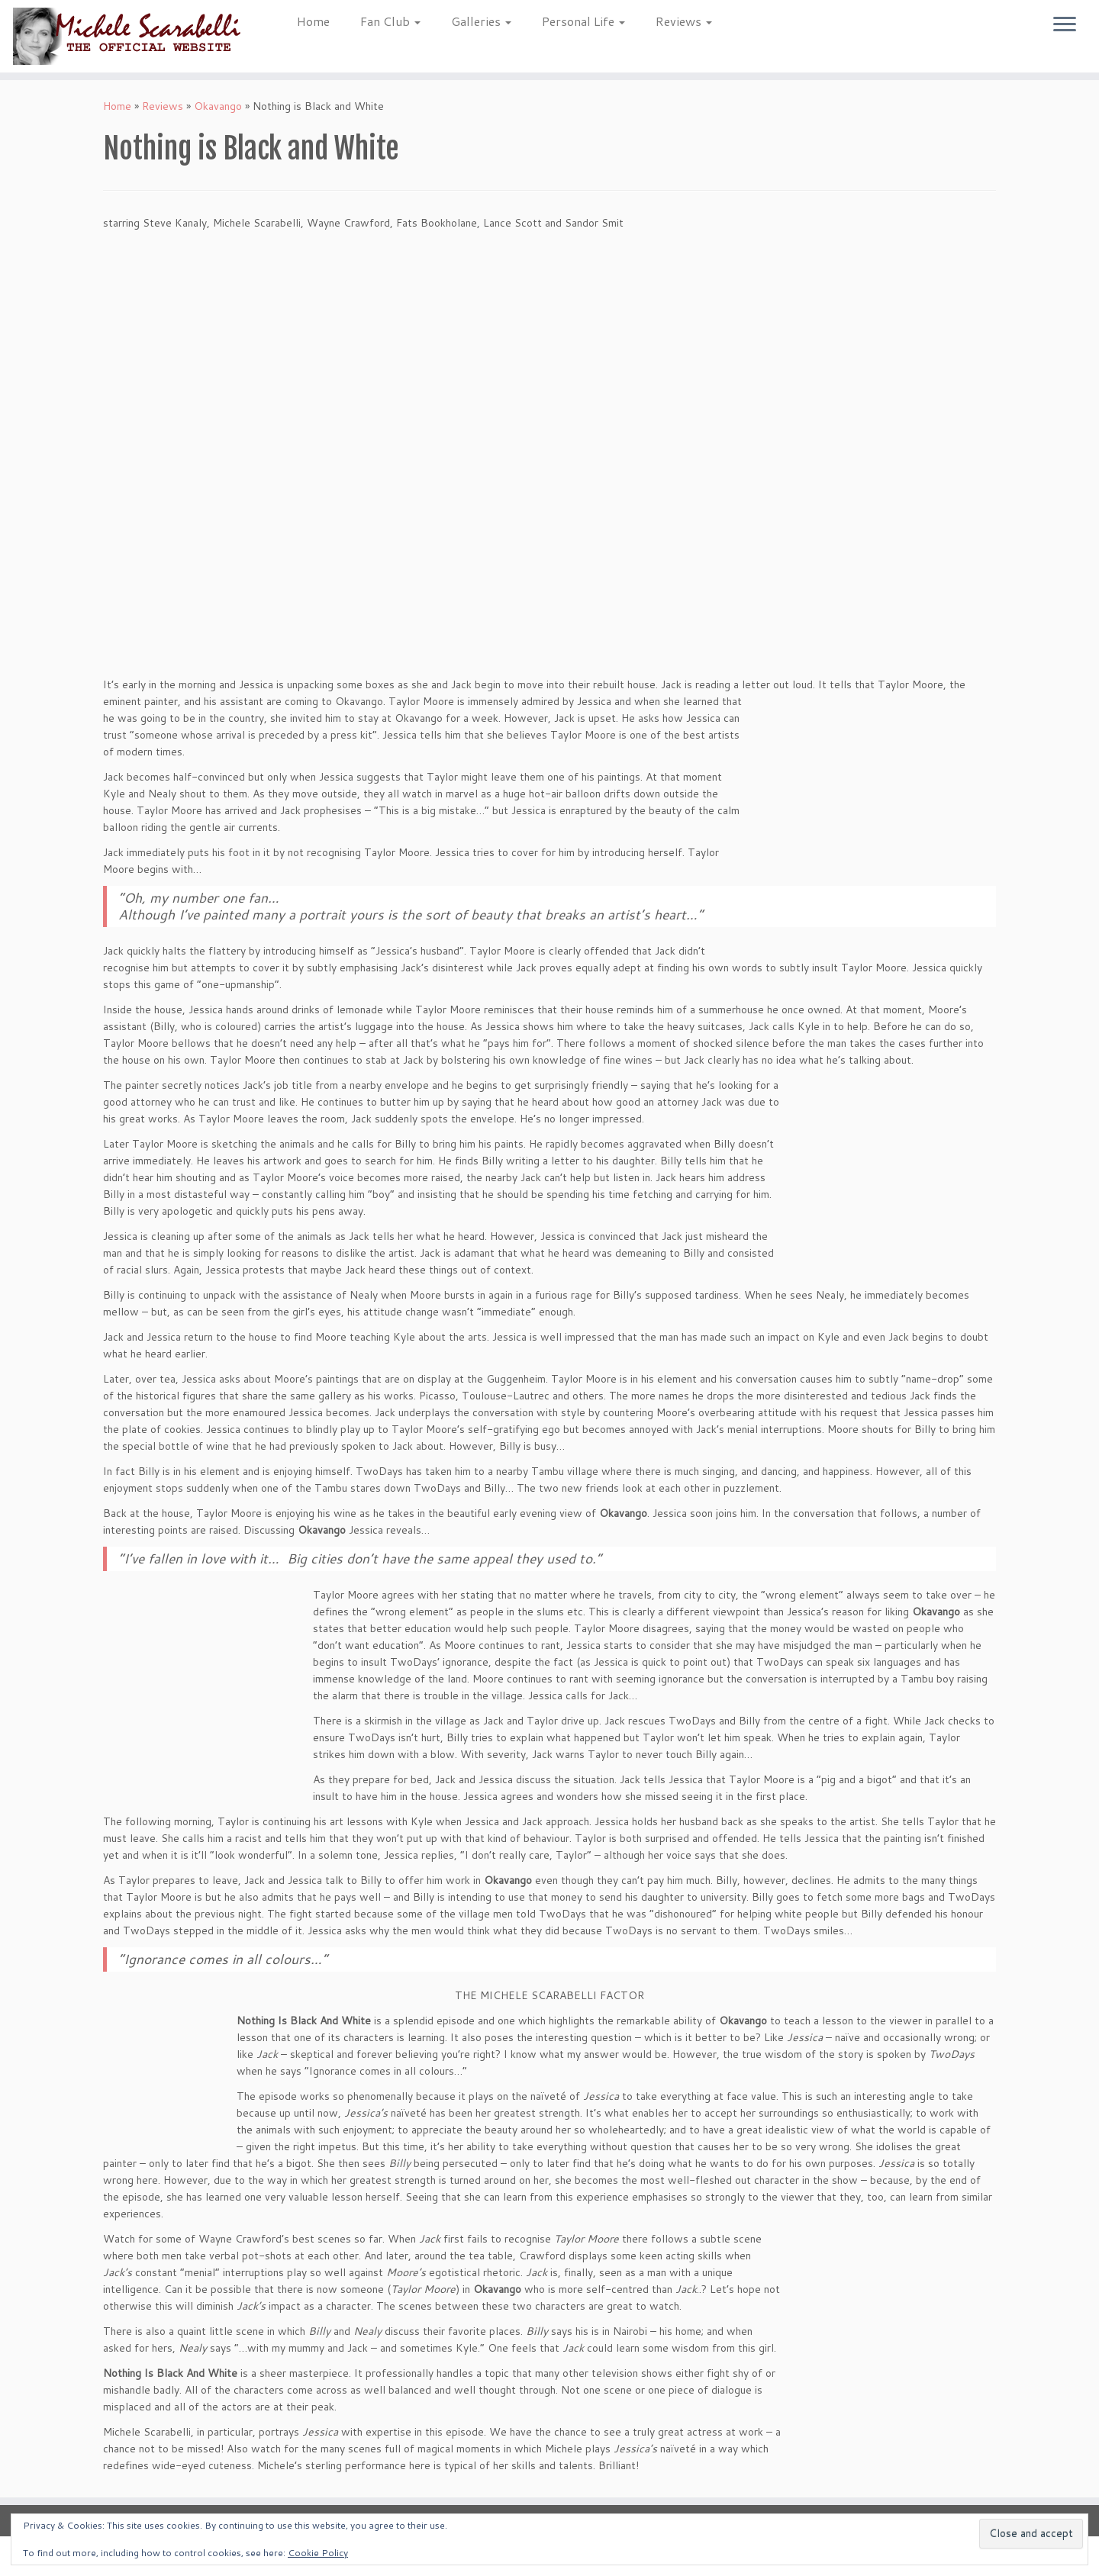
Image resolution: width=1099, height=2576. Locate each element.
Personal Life (583, 21)
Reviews (684, 21)
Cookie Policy (318, 2552)
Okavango (218, 106)
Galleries (481, 21)
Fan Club (390, 21)
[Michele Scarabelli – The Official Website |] (126, 36)
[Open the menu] (1064, 25)
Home (313, 21)
